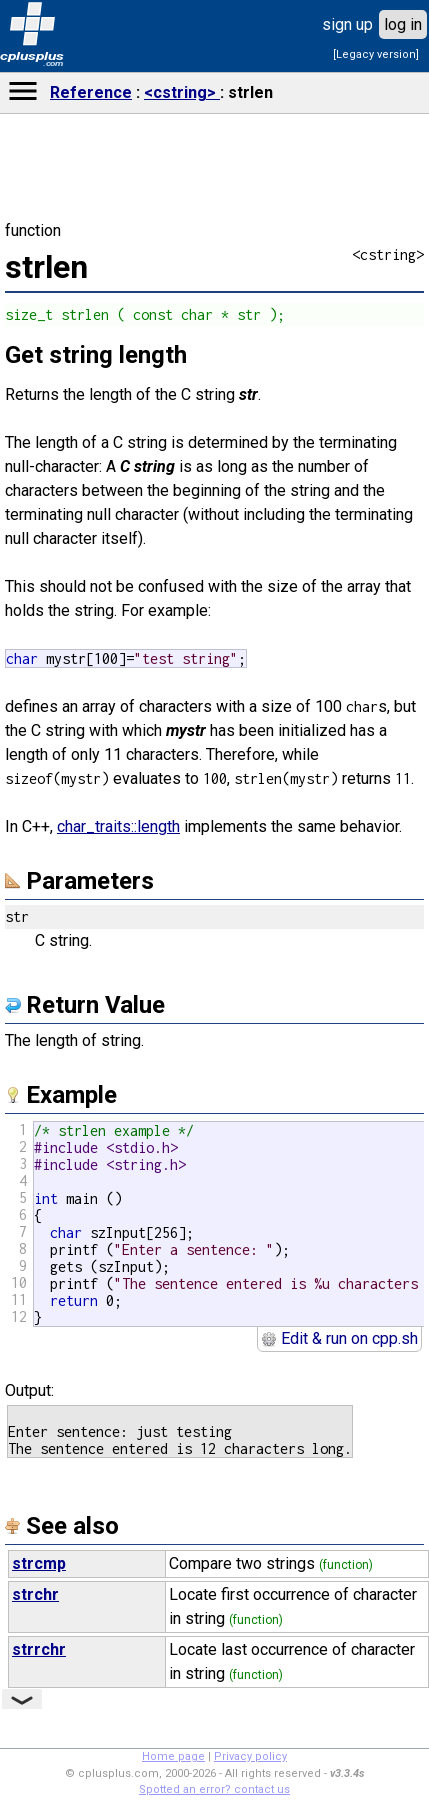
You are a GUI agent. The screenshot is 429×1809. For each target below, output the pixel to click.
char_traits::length (118, 826)
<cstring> (182, 92)
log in (403, 24)
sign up (347, 24)
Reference (91, 92)
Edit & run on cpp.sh (339, 1338)
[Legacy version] (376, 54)
